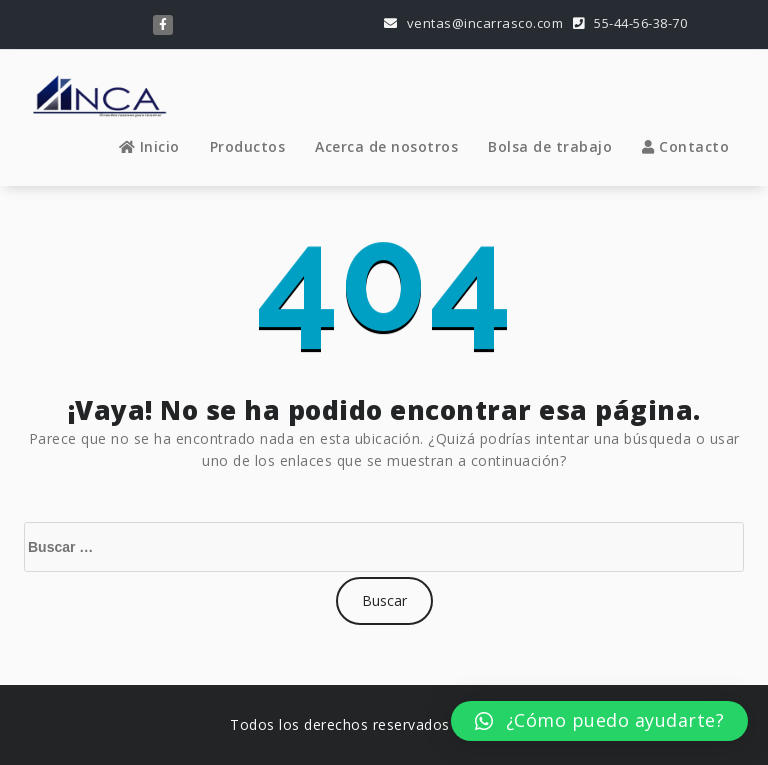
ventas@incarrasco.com (474, 23)
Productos (248, 146)
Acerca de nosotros (386, 146)
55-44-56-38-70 (630, 23)
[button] (599, 721)
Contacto (685, 146)
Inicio (149, 146)
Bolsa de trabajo (550, 146)
